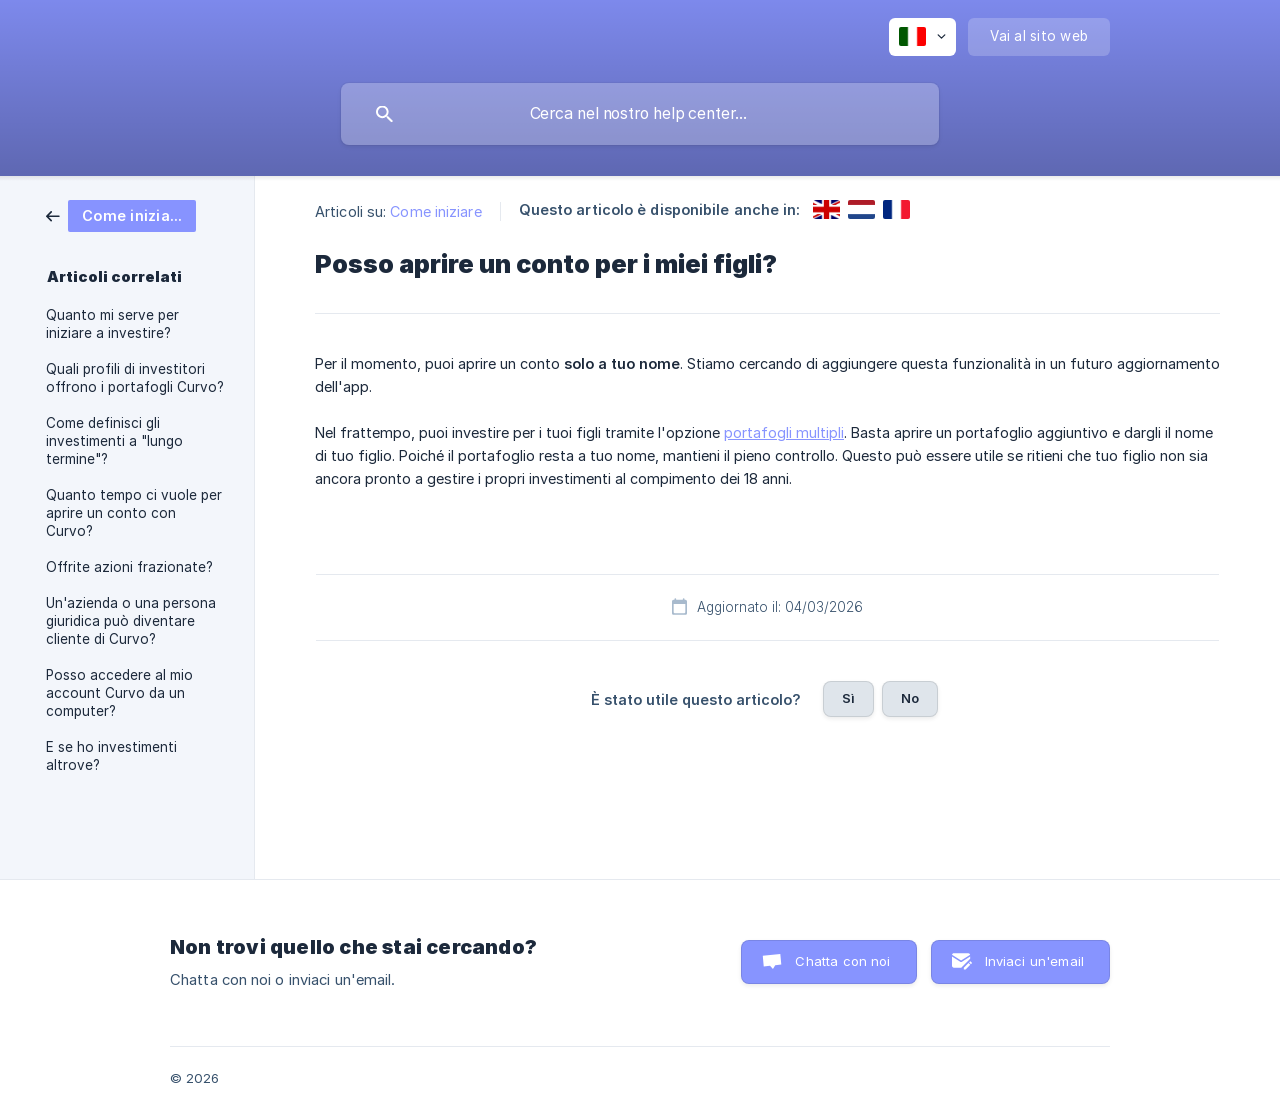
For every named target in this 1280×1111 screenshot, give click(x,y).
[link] (121, 214)
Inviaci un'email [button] (1034, 961)
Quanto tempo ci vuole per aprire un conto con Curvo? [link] (134, 513)
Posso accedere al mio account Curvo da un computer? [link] (119, 693)
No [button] (910, 698)
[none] (922, 37)
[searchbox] (640, 114)
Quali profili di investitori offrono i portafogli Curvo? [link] (135, 378)
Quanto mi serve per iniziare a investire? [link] (112, 324)
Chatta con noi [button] (842, 961)
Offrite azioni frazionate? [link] (129, 567)
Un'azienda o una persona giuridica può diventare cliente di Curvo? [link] (131, 621)
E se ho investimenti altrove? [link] (111, 756)
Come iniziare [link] (435, 211)
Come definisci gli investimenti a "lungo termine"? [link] (114, 441)
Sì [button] (848, 698)
